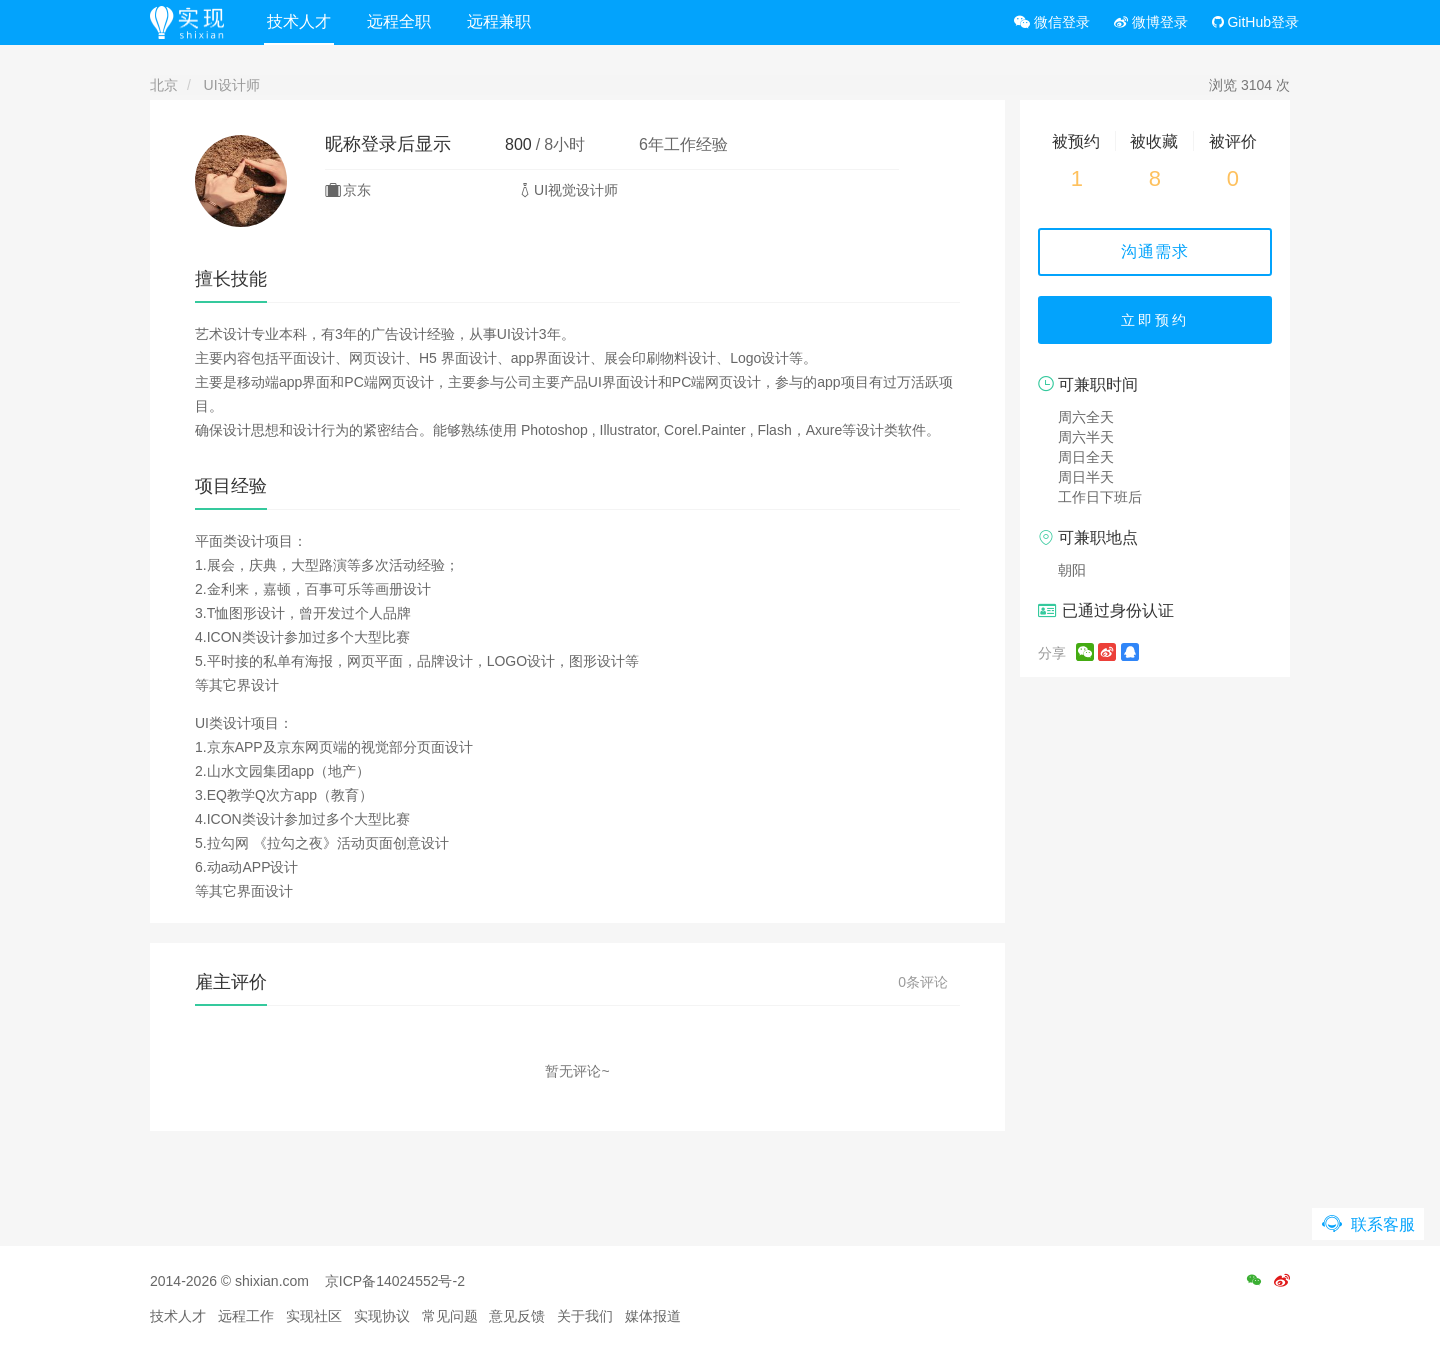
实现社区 (314, 1316)
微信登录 (1052, 22)
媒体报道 (653, 1316)
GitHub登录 (1255, 22)
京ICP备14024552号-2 (395, 1281)
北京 (164, 85)
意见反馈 (517, 1316)
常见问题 (450, 1316)
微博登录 (1151, 22)
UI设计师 (232, 85)
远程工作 (246, 1316)
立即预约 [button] (1155, 320)
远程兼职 (499, 21)
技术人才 (299, 21)
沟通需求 (1155, 251)
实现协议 (382, 1316)
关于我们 (585, 1316)
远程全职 (399, 21)
